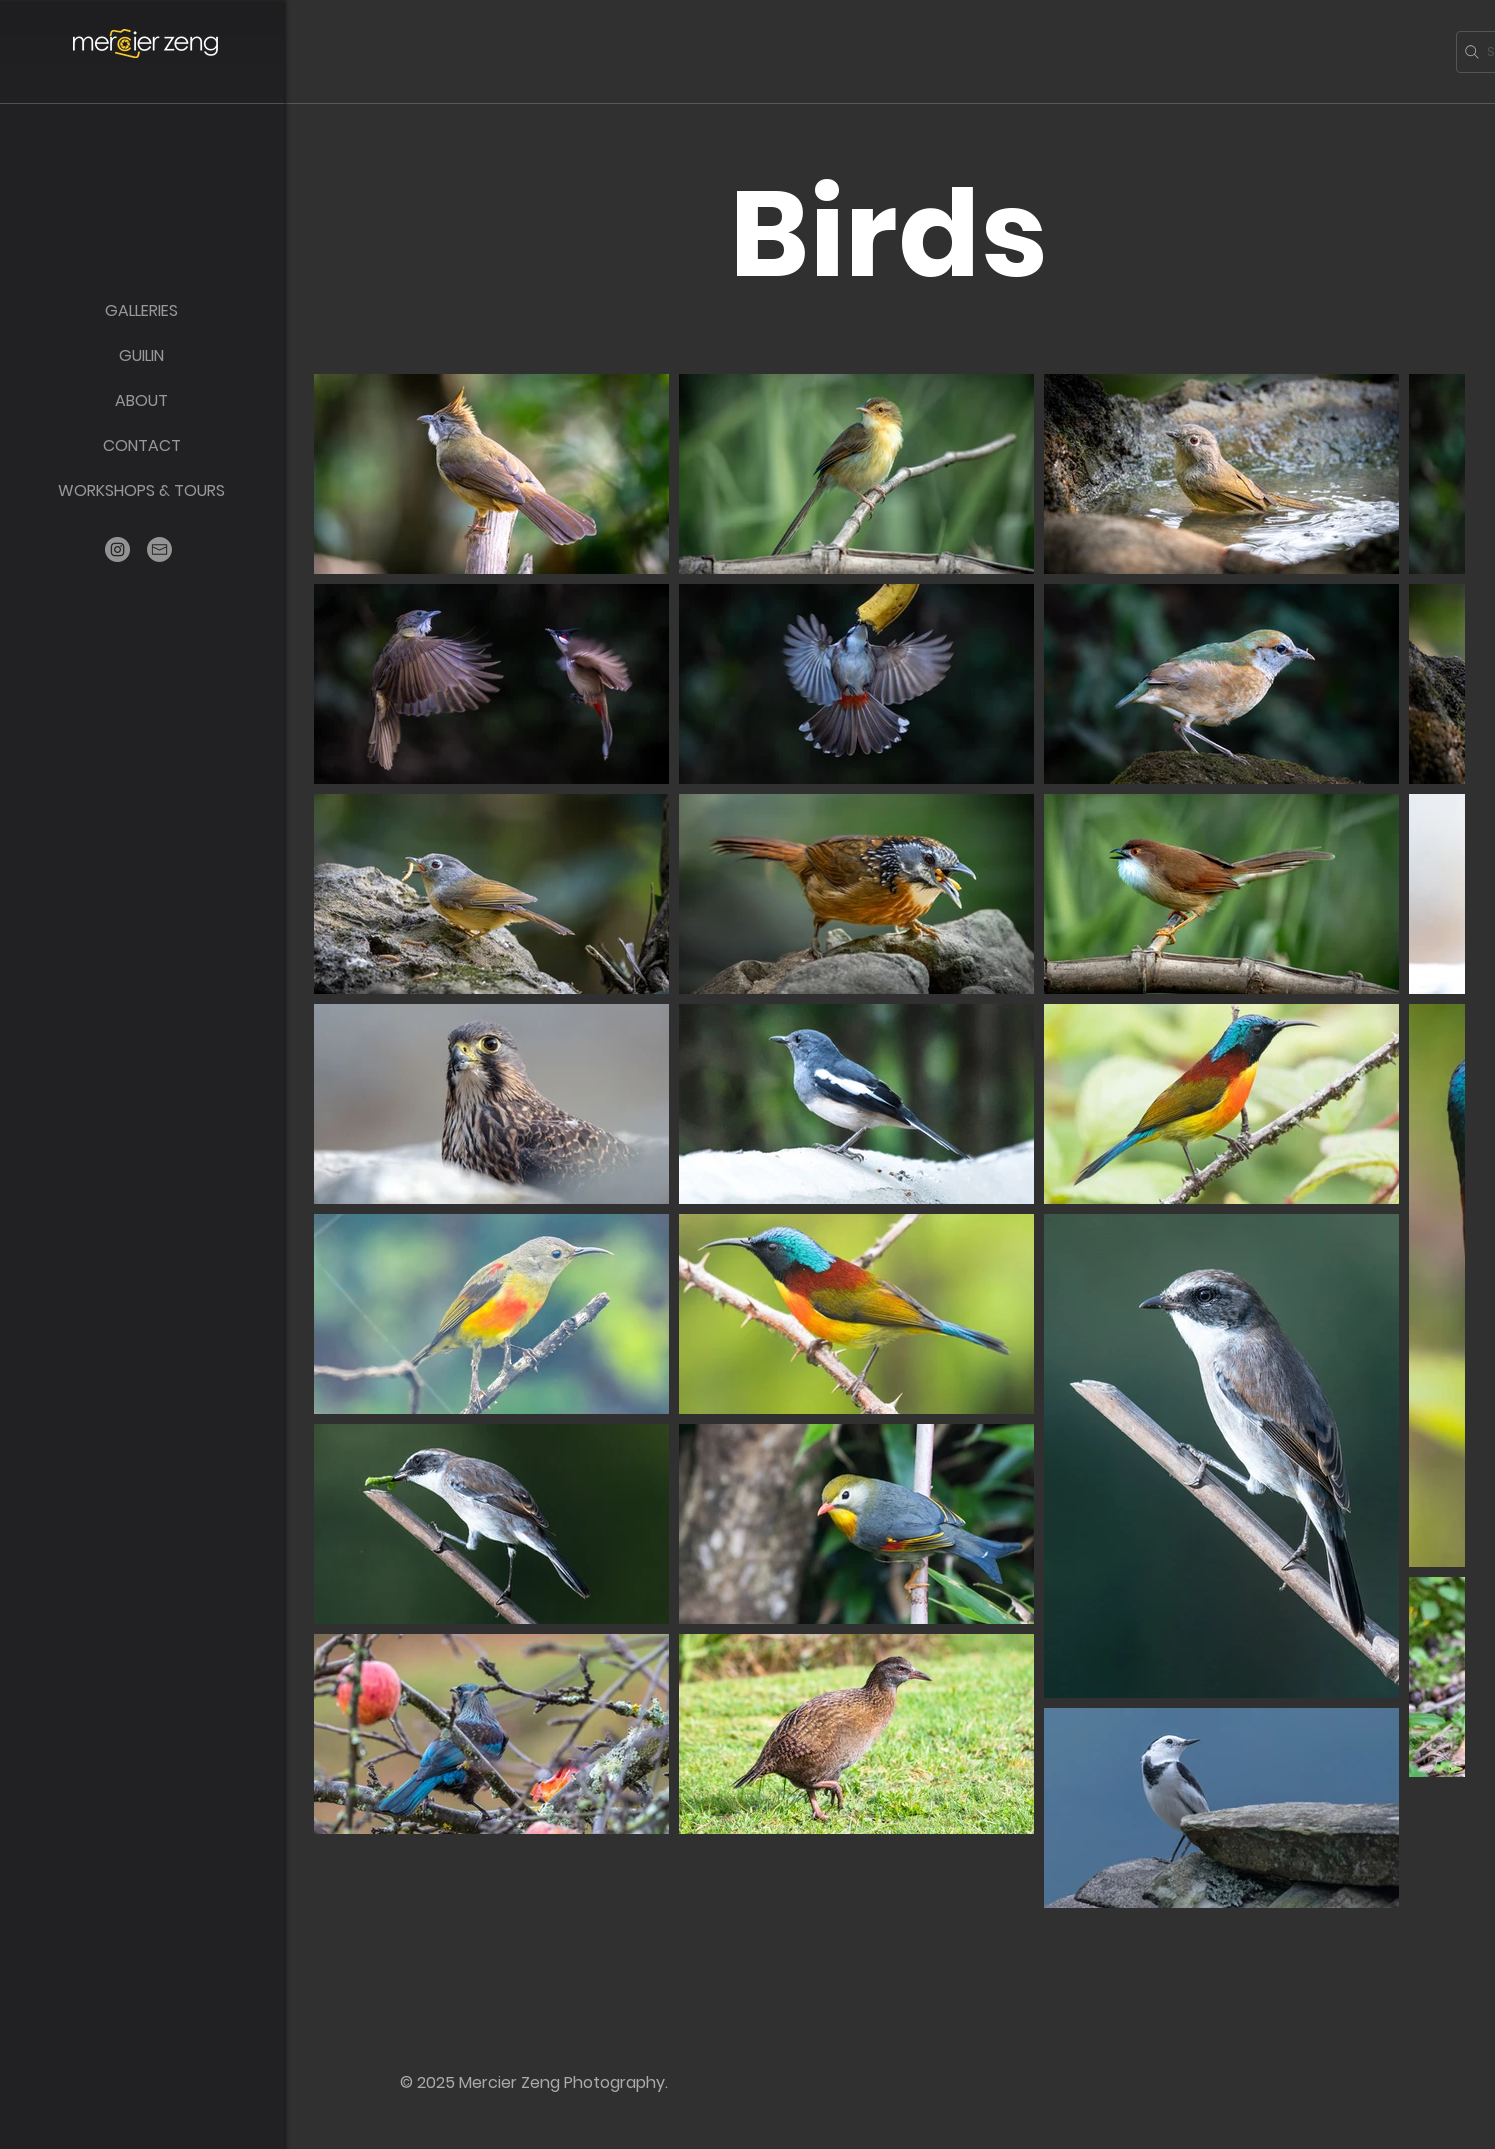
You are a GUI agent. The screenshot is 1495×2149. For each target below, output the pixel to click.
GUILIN (141, 355)
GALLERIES (141, 310)
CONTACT (142, 445)
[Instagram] (117, 549)
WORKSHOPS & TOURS (141, 490)
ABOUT (141, 400)
